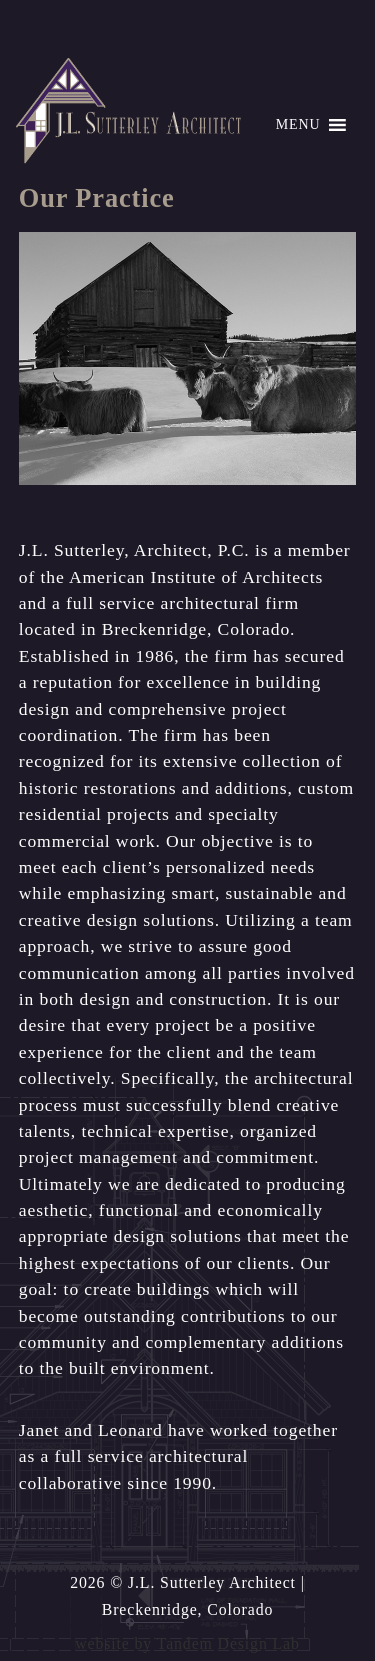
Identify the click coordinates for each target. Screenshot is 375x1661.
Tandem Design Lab (228, 1643)
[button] (298, 125)
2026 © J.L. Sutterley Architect (183, 1582)
